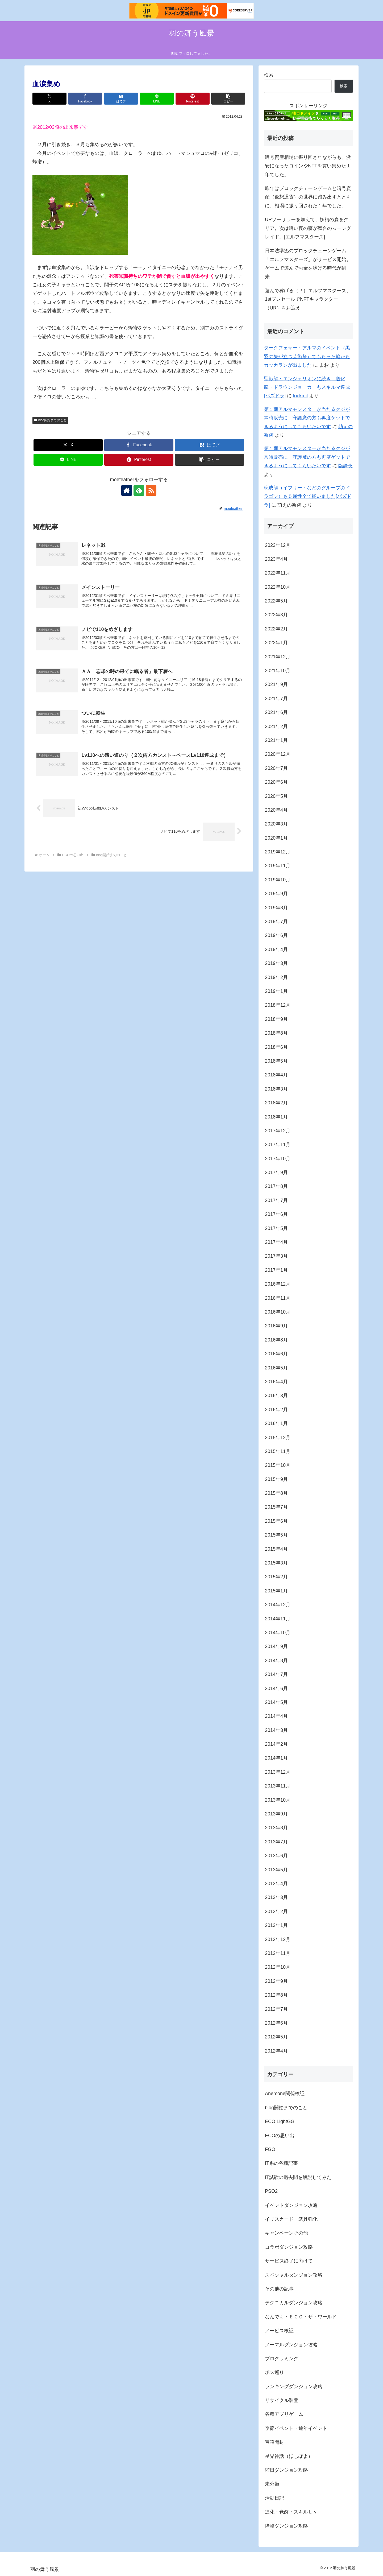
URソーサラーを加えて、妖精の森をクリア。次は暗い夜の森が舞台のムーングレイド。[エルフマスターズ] (308, 228)
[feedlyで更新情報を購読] (139, 490)
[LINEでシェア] (157, 99)
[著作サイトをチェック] (126, 490)
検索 (268, 75)
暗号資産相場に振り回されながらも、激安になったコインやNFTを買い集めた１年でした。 (308, 166)
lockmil (300, 395)
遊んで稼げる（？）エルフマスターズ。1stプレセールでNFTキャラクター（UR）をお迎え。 (308, 299)
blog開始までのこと (50, 420)
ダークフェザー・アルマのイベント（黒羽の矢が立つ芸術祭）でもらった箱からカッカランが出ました (307, 356)
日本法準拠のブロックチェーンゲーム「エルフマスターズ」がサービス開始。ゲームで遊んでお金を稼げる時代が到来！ (308, 263)
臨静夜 (345, 465)
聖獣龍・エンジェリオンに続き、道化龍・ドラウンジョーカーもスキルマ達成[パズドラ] (307, 387)
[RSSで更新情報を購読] (151, 490)
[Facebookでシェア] (85, 99)
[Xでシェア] (49, 99)
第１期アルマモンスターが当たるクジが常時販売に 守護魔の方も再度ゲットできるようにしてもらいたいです (307, 418)
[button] (228, 99)
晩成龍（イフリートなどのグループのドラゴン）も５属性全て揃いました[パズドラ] (307, 496)
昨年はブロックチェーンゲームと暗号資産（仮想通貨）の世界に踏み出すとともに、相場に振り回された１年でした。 (308, 197)
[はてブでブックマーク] (121, 99)
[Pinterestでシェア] (193, 99)
